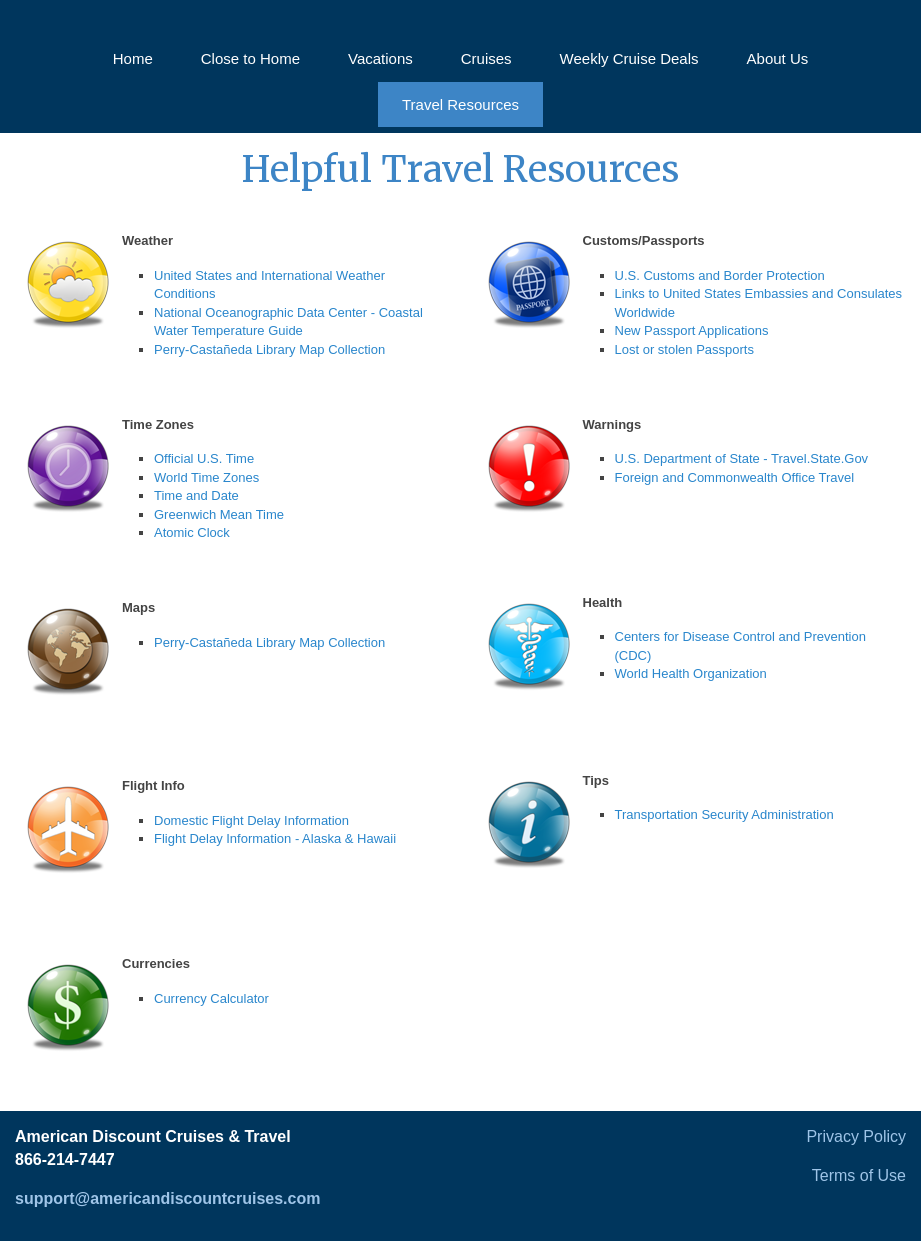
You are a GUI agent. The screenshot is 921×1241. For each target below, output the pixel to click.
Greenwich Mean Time (219, 514)
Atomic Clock (192, 532)
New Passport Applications (692, 330)
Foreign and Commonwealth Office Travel (735, 477)
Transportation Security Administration (724, 814)
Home (133, 58)
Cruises (486, 58)
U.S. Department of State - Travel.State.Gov (742, 458)
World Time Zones (206, 477)
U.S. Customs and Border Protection (720, 275)
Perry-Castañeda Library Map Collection (269, 349)
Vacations (380, 58)
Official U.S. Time (204, 458)
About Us (778, 58)
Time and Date (196, 495)
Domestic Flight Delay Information (251, 820)
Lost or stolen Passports (684, 349)
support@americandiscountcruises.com (167, 1198)
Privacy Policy (856, 1136)
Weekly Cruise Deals (629, 58)
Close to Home (250, 58)
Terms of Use (859, 1175)
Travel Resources (460, 104)
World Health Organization (691, 673)
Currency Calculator (211, 998)
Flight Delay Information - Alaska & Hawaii (275, 838)
